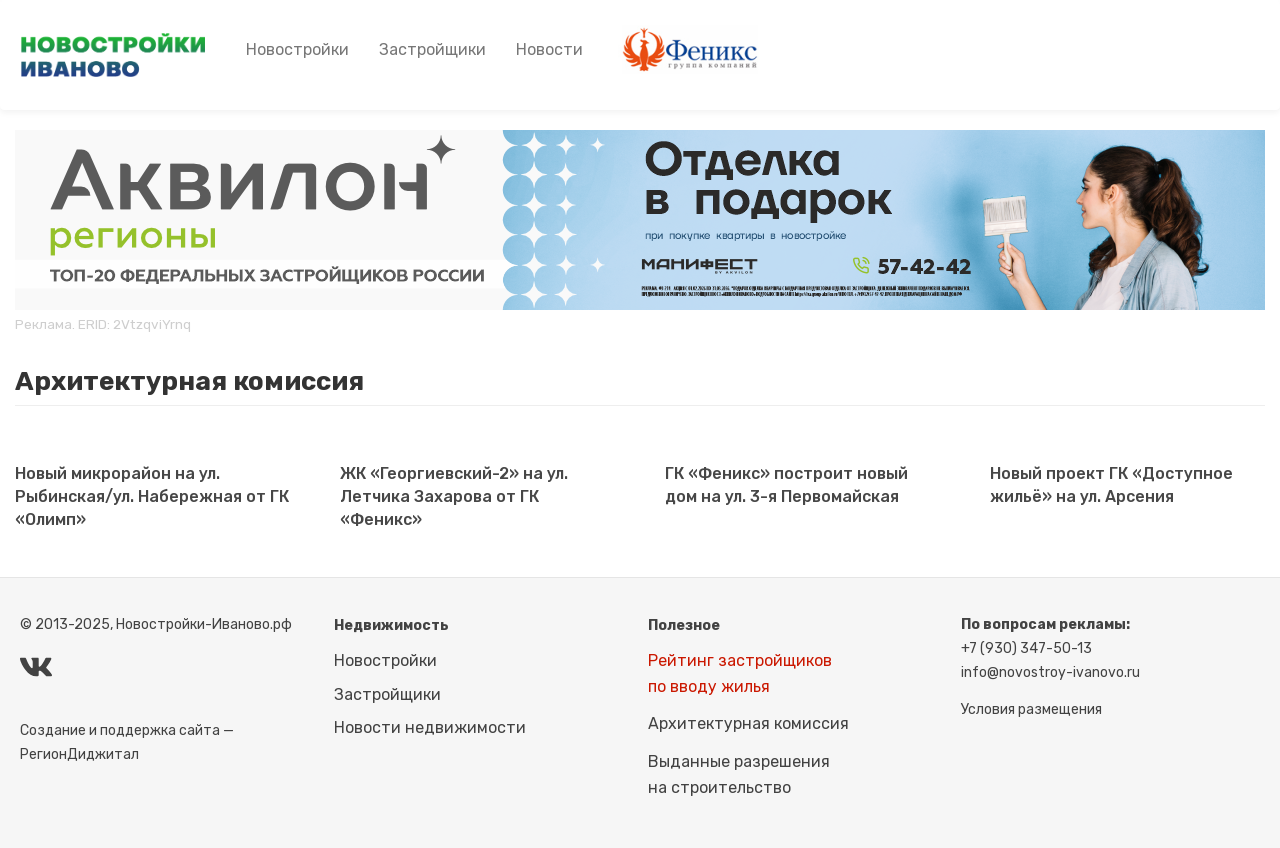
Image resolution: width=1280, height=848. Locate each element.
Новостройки (297, 49)
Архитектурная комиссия (748, 723)
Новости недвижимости (430, 727)
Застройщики (432, 49)
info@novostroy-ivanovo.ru (1050, 672)
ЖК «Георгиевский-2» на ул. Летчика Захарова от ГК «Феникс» (454, 496)
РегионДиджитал (79, 754)
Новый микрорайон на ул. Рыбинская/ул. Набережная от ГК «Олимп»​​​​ (152, 496)
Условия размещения (1031, 709)
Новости (549, 49)
